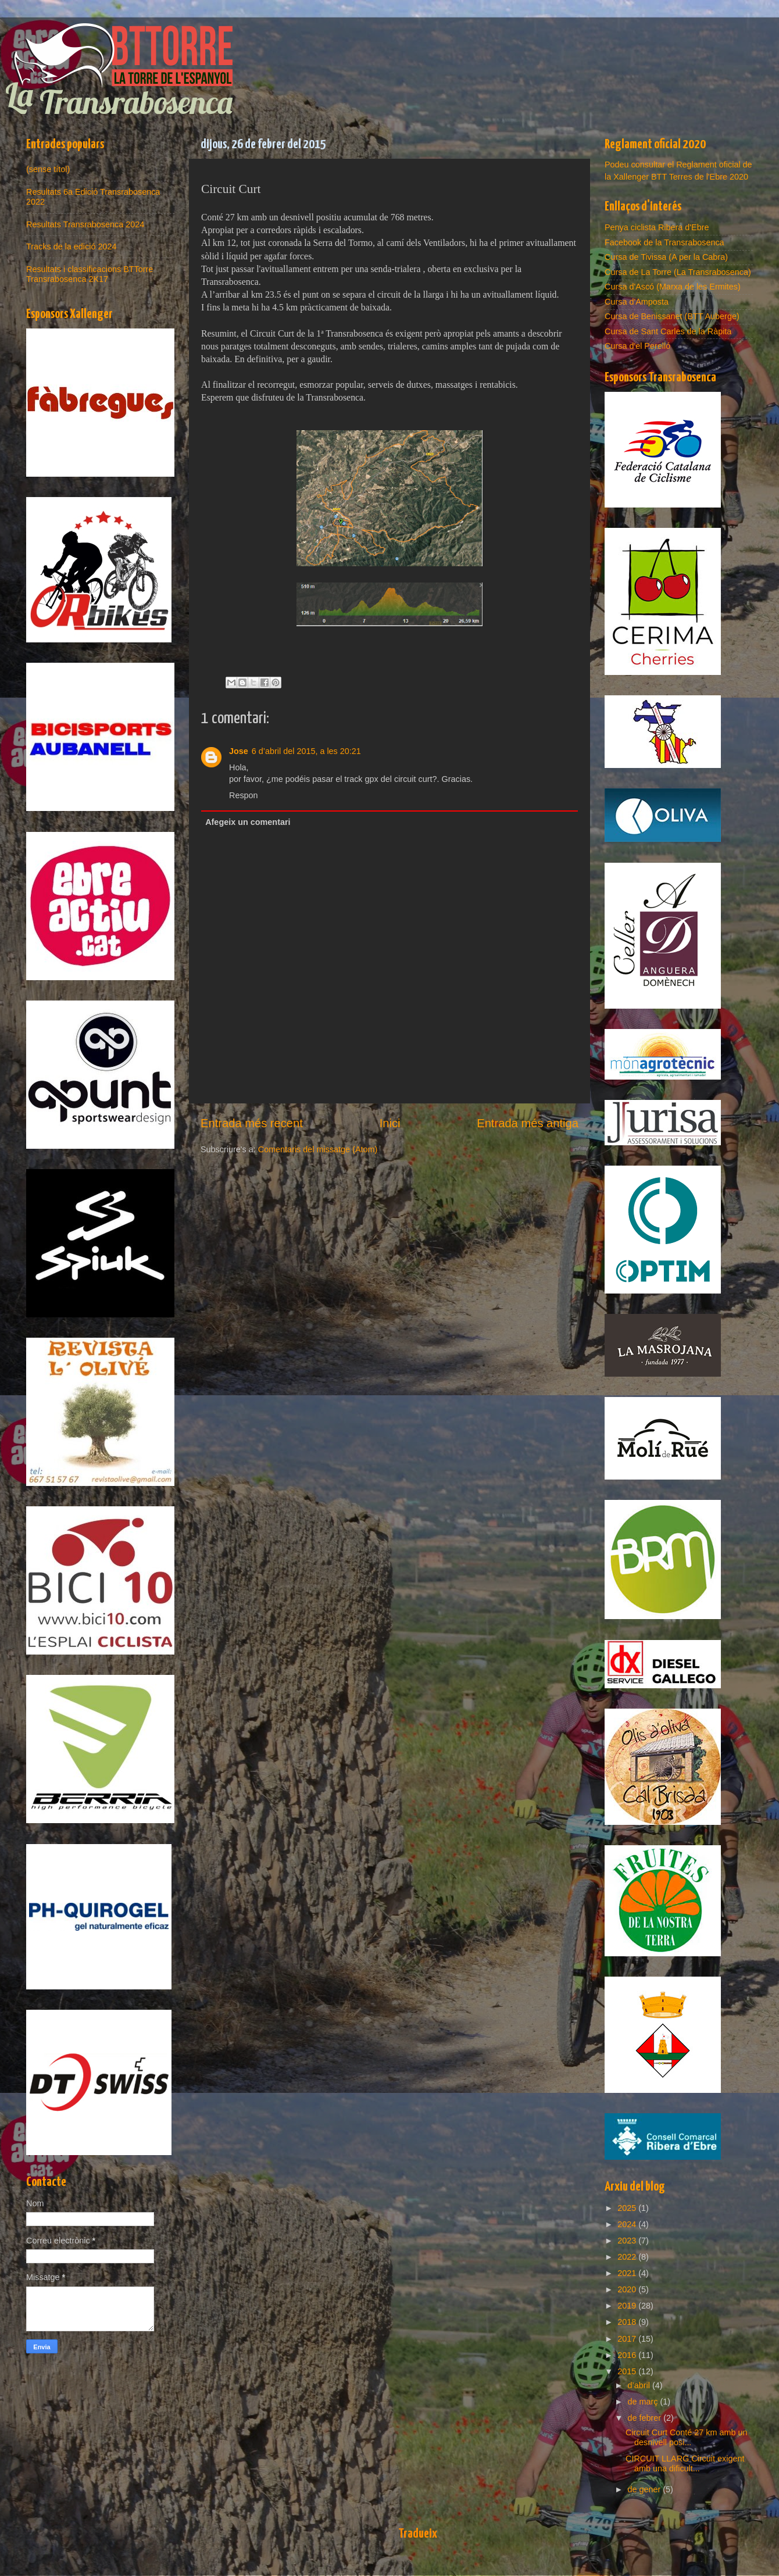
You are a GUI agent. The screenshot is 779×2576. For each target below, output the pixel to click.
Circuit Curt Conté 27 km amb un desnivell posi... (687, 2437)
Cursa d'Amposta (637, 301)
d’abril (640, 2385)
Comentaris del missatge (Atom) (318, 1149)
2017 (627, 2338)
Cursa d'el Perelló (637, 346)
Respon (243, 795)
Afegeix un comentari (247, 822)
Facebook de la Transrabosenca (664, 242)
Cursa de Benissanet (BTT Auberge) (672, 316)
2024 (627, 2224)
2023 (627, 2240)
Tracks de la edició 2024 (71, 246)
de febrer (646, 2418)
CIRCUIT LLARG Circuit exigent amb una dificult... (685, 2463)
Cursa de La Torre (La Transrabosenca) (678, 272)
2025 (627, 2208)
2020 (627, 2289)
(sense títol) (48, 169)
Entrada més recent (252, 1123)
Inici (390, 1123)
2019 (627, 2305)
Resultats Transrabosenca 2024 (85, 224)
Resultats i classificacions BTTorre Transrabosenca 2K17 (89, 274)
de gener (645, 2489)
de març (644, 2401)
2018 (627, 2322)
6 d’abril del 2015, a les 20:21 (306, 751)
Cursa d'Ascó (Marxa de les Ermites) (673, 286)
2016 (627, 2355)
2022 (627, 2256)
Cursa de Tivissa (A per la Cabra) (666, 257)
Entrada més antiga (527, 1123)
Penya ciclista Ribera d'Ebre (657, 227)
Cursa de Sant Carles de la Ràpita (668, 331)
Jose (238, 751)
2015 (627, 2371)
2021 (627, 2273)
